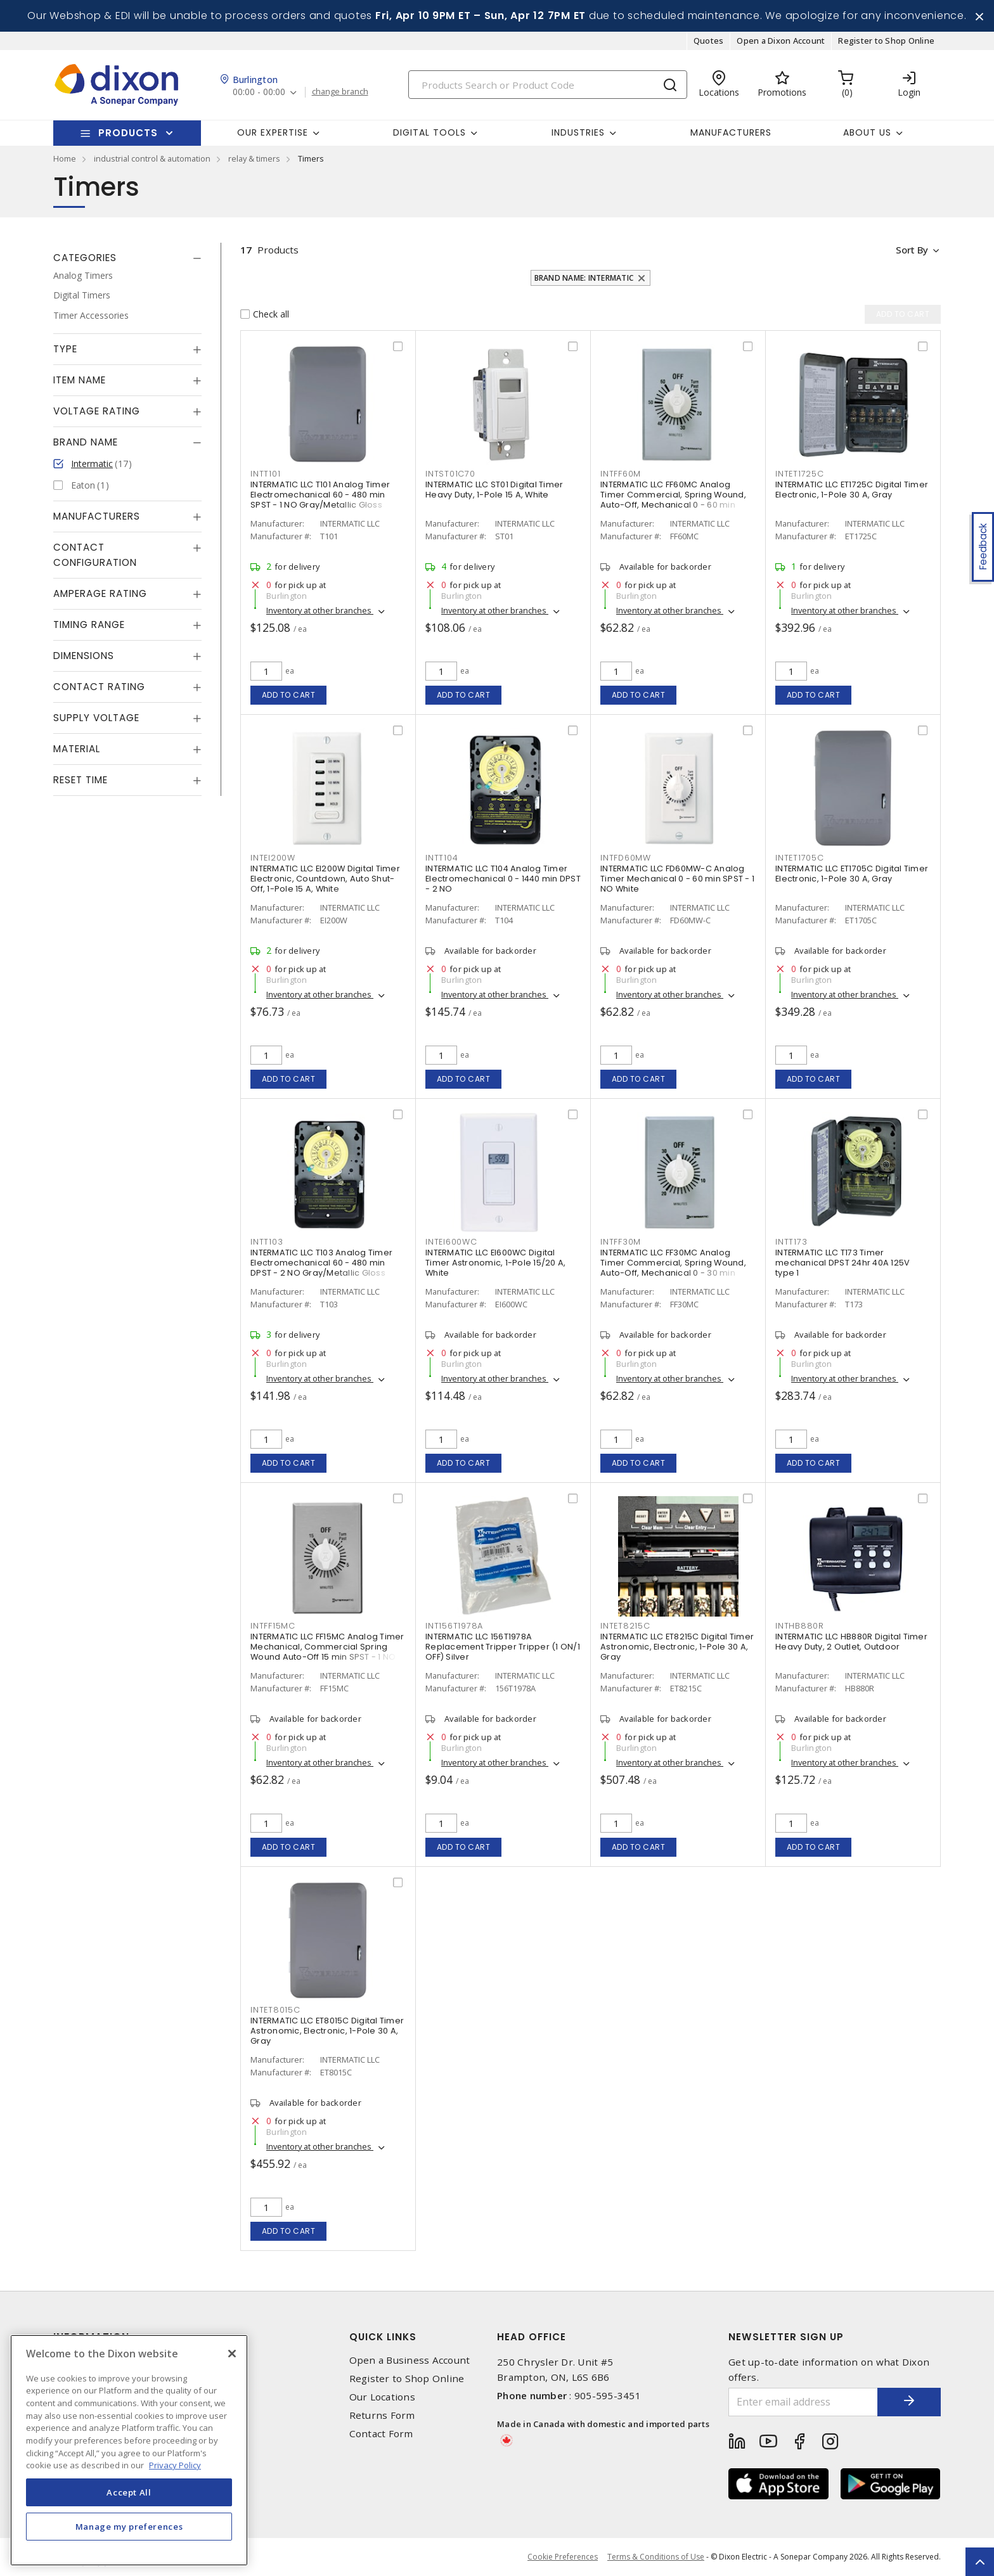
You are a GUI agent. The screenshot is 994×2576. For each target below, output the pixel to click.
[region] (129, 2450)
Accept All (129, 2492)
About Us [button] (867, 132)
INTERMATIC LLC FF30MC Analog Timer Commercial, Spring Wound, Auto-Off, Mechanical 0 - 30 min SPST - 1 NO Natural (673, 1267)
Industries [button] (578, 132)
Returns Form (382, 2415)
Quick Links (382, 2336)
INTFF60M (620, 473)
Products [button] (128, 132)
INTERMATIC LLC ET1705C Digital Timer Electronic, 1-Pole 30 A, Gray (851, 873)
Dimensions (83, 655)
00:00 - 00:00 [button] (259, 92)
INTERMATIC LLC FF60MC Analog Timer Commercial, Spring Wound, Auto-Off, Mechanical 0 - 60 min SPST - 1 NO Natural (673, 499)
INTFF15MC (272, 1625)
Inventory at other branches (319, 610)
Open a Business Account (409, 2360)
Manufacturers (730, 132)
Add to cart (289, 694)
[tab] (127, 258)
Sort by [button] (911, 249)
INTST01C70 (450, 473)
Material (76, 748)
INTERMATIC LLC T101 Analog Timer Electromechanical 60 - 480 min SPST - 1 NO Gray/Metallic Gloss (320, 494)
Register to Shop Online (886, 40)
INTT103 (266, 1241)
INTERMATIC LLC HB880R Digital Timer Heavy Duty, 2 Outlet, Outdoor (851, 1641)
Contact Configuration (95, 555)
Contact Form (381, 2434)
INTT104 (441, 857)
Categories (85, 257)
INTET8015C (275, 2009)
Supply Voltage (96, 717)
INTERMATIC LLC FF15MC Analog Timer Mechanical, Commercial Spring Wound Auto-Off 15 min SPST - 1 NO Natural (327, 1651)
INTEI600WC (451, 1241)
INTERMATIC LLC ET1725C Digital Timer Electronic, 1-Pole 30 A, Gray (851, 489)
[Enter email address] (803, 2402)
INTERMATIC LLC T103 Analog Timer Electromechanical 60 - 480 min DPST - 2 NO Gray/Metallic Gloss (321, 1262)
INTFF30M (620, 1241)
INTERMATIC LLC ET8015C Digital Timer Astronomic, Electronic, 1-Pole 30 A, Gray (327, 2030)
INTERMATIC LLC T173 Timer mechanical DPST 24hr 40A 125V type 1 (842, 1262)
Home (64, 158)
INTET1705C (799, 857)
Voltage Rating (96, 411)
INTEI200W (272, 857)
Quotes (709, 40)
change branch (340, 92)
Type (65, 349)
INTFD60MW (625, 857)
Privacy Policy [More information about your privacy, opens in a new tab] (175, 2465)
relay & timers (254, 158)
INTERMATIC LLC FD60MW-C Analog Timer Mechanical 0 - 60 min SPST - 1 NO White (677, 878)
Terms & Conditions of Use (655, 2556)
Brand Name (85, 442)
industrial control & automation (152, 158)
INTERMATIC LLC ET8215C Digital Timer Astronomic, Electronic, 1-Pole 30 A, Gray (677, 1646)
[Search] (547, 84)
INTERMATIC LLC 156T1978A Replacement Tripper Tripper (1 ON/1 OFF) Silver (502, 1646)
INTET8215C (625, 1625)
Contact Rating (99, 686)
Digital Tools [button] (429, 132)
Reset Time (80, 779)
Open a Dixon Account (781, 40)
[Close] (232, 2354)
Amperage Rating (100, 593)
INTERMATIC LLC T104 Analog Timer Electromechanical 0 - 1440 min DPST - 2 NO (503, 878)
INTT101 (265, 473)
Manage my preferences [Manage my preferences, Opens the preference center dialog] (129, 2526)
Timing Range (89, 624)
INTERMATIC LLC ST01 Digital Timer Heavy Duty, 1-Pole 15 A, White (494, 489)
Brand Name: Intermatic (584, 277)
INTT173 (791, 1241)
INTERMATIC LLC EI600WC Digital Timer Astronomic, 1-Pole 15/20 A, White (495, 1262)
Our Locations (382, 2397)
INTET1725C (799, 473)
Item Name (79, 380)
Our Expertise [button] (272, 132)
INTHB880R (799, 1625)
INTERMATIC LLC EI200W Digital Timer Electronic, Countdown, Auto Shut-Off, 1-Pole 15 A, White (325, 878)
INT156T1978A (454, 1625)
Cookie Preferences (562, 2557)
